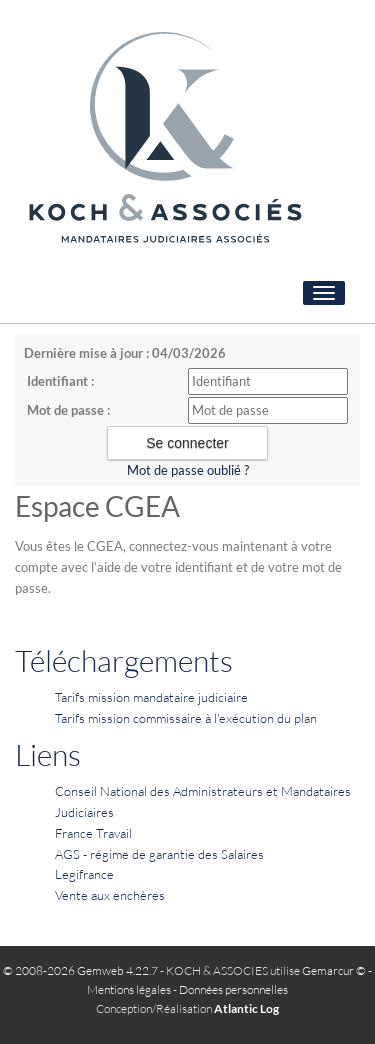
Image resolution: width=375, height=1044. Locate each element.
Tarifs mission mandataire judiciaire (151, 697)
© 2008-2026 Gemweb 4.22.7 (80, 970)
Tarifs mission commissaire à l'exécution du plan (186, 718)
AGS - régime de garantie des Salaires (159, 854)
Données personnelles (233, 989)
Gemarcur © (334, 970)
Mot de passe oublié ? (188, 470)
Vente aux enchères (110, 895)
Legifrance (84, 874)
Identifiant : (60, 381)
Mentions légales (129, 989)
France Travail (93, 833)
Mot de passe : (68, 410)
